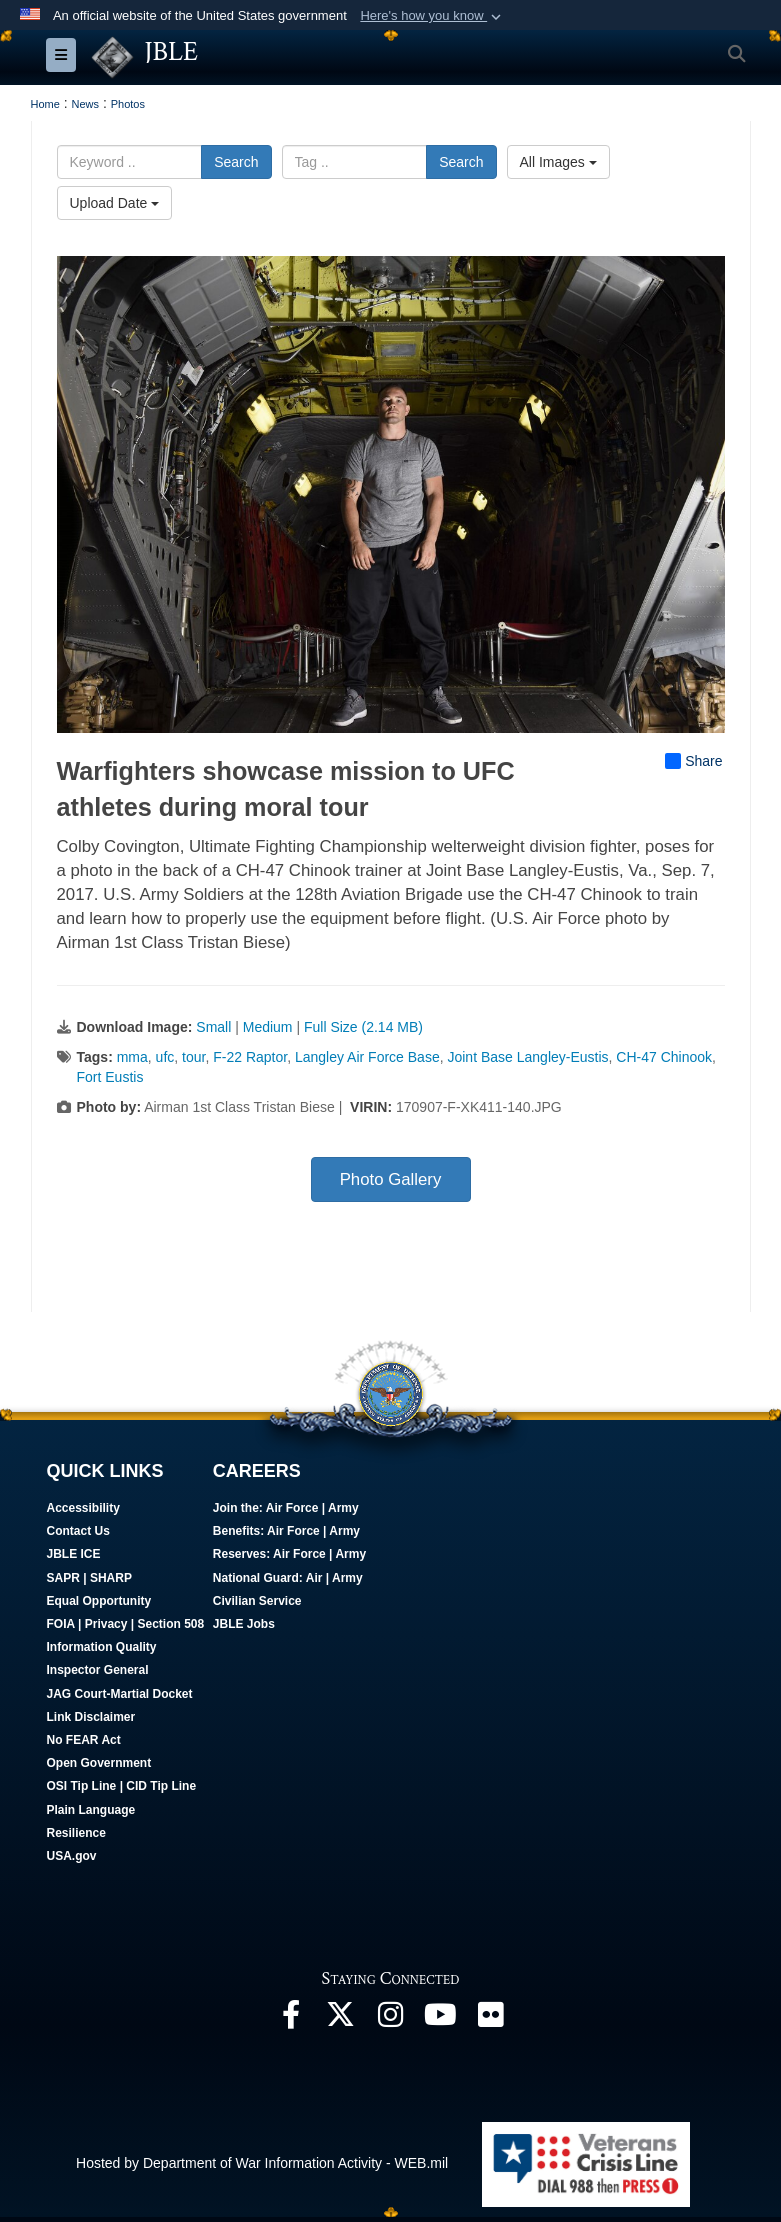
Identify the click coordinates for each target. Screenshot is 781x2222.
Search (236, 162)
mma (132, 1057)
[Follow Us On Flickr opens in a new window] (491, 2020)
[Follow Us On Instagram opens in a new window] (391, 2020)
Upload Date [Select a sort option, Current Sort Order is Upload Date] (115, 203)
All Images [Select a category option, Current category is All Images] (558, 162)
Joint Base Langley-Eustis (527, 1057)
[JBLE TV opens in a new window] (441, 2020)
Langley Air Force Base (367, 1057)
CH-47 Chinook (664, 1057)
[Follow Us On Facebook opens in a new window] (291, 2020)
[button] (432, 16)
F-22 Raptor (250, 1057)
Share (693, 762)
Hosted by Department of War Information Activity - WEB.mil (262, 2163)
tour (193, 1057)
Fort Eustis (110, 1077)
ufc (165, 1057)
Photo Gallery (391, 1179)
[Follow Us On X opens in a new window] (341, 2020)
